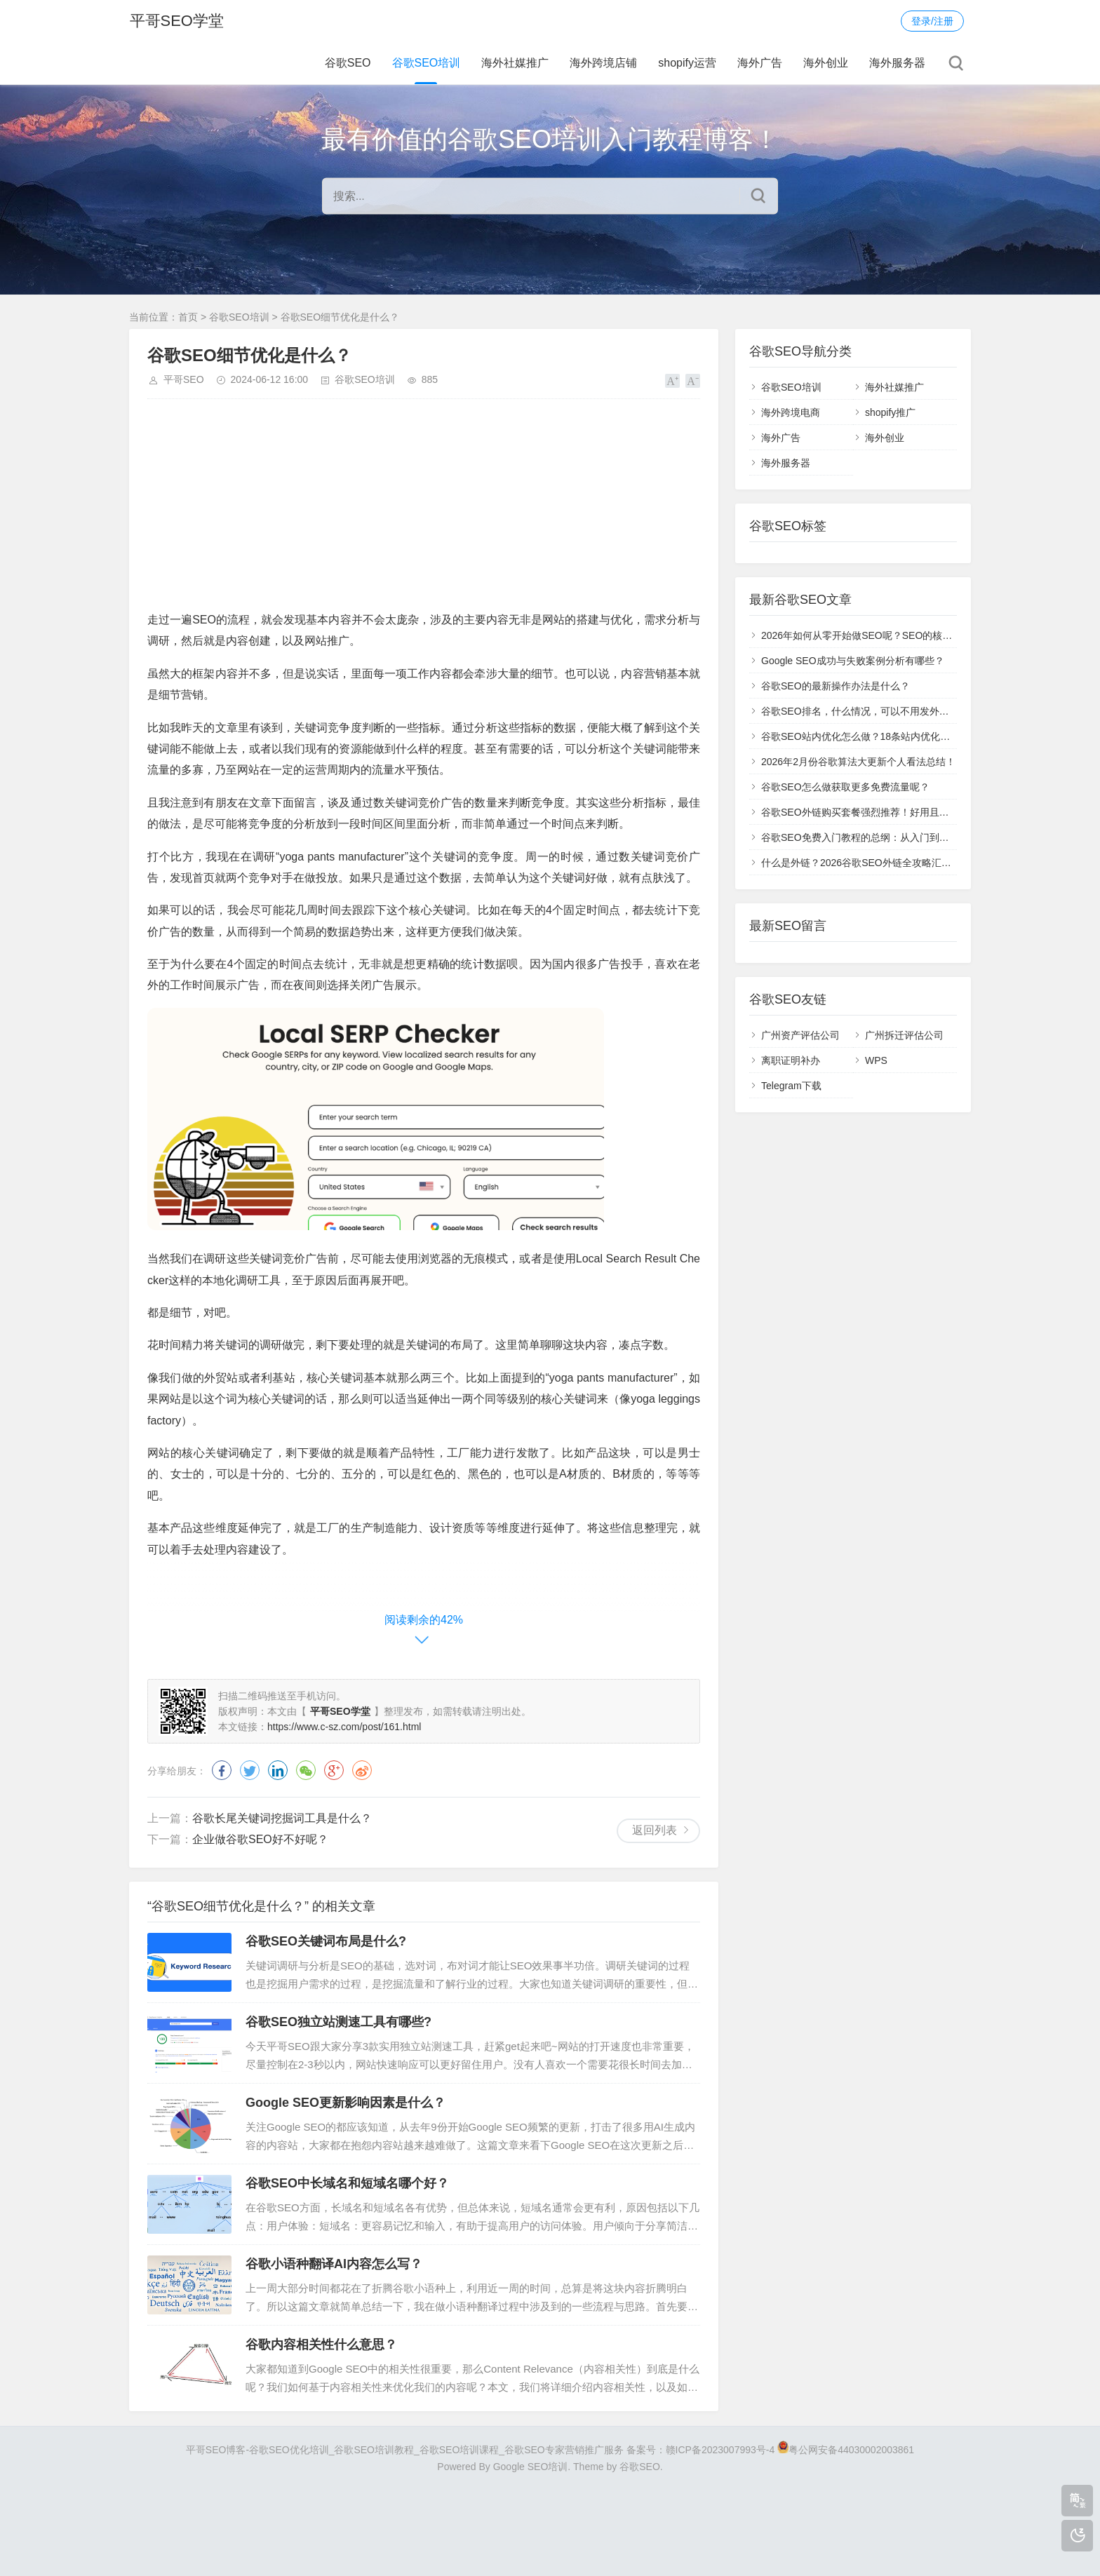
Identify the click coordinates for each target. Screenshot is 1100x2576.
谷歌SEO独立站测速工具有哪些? (338, 2022)
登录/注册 (932, 21)
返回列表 (654, 1830)
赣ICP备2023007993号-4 (720, 2449)
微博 (362, 1770)
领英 (278, 1770)
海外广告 (759, 63)
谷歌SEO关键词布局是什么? (326, 1941)
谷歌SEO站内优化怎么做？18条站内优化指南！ (865, 736)
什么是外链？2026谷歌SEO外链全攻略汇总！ (861, 862)
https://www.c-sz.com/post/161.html (344, 1726)
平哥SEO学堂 (176, 20)
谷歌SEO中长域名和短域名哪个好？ (347, 2183)
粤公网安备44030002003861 (851, 2449)
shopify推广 (890, 412)
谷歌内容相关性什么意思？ (321, 2345)
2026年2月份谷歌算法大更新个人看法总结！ (858, 761)
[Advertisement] (423, 511)
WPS (876, 1060)
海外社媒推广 (515, 63)
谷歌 (334, 1770)
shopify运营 (687, 63)
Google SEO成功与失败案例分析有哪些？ (852, 660)
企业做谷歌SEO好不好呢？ (260, 1839)
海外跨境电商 (790, 412)
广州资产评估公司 (800, 1035)
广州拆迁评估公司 (904, 1035)
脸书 (222, 1770)
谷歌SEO (348, 63)
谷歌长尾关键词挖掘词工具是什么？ (282, 1818)
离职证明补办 (790, 1060)
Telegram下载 (791, 1085)
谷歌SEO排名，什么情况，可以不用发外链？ (860, 711)
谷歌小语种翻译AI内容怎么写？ (334, 2264)
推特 (250, 1770)
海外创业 (825, 63)
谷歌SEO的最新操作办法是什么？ (835, 686)
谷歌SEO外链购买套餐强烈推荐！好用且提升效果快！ (879, 812)
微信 (306, 1770)
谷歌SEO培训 (426, 63)
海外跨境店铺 (603, 63)
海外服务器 (897, 63)
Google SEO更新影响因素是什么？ (345, 2103)
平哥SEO (183, 379)
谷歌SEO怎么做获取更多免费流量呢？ (845, 787)
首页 (188, 317)
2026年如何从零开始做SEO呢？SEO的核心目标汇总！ (881, 635)
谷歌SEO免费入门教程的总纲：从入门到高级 (860, 837)
